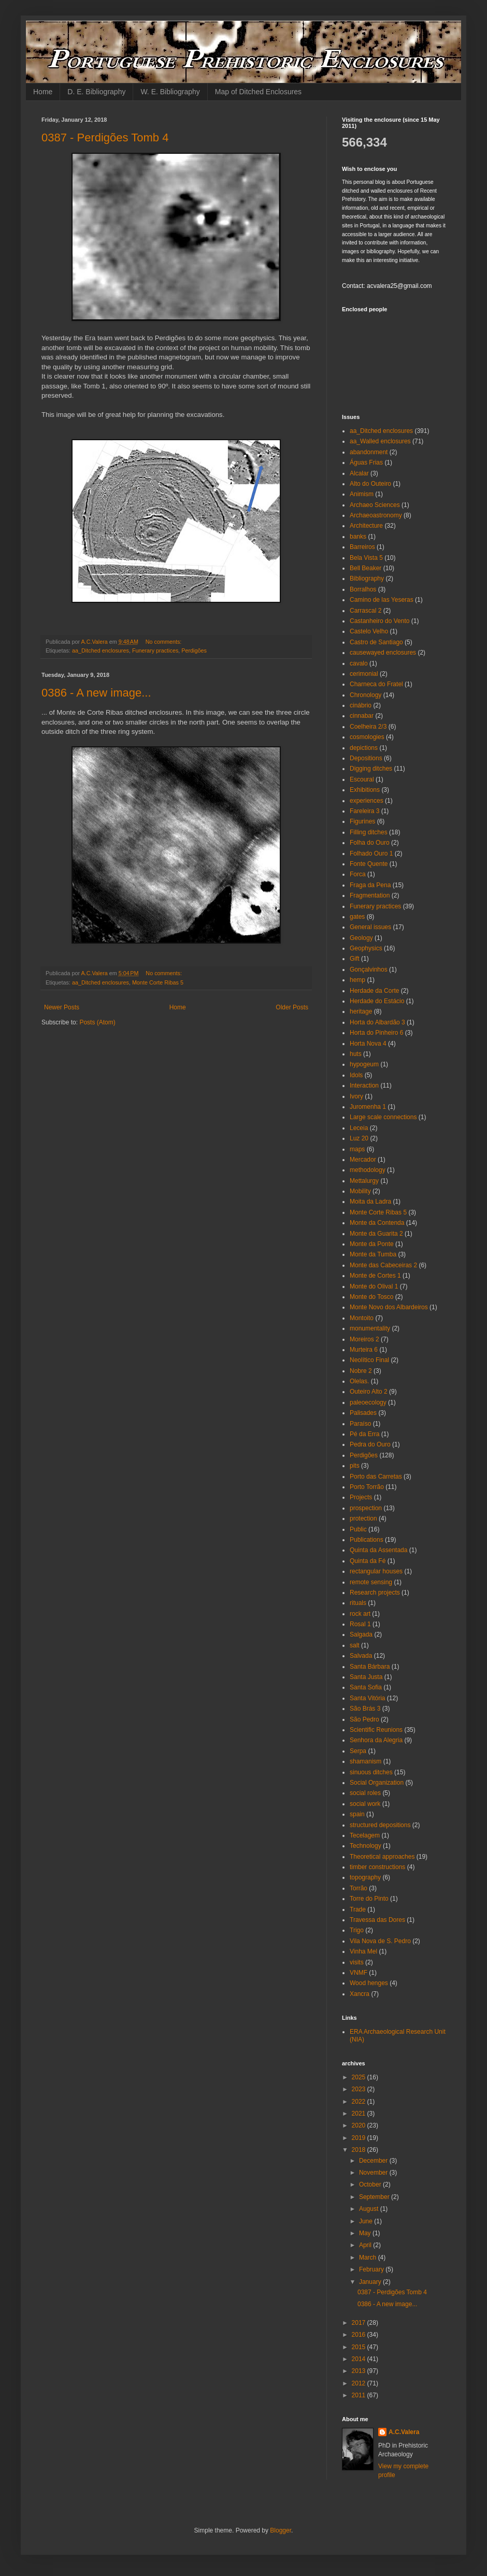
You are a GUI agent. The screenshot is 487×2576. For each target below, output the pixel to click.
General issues (370, 927)
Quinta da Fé (367, 1561)
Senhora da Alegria (376, 1740)
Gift (355, 958)
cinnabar (362, 715)
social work (365, 1803)
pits (355, 1465)
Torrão (358, 1888)
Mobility (360, 1191)
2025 (359, 2077)
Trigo (357, 1930)
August (369, 2208)
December (374, 2160)
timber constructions (377, 1867)
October (371, 2184)
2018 (359, 2149)
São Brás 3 (365, 1708)
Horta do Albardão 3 (377, 1022)
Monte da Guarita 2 (376, 1233)
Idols (356, 1075)
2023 (359, 2089)
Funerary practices (155, 650)
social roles (365, 1793)
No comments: (164, 642)
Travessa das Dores (377, 1919)
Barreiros (362, 547)
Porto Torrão (367, 1486)
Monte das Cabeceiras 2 (383, 1265)
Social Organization (377, 1782)
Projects (361, 1497)
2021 (359, 2113)
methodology (367, 1170)
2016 (359, 2334)
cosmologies (367, 737)
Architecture (366, 525)
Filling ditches (369, 832)
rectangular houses (376, 1571)
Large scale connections (383, 1117)
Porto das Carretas (376, 1476)
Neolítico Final (369, 1360)
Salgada (361, 1634)
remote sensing (371, 1582)
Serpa (358, 1751)
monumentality (370, 1328)
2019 (359, 2137)
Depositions (366, 758)
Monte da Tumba (373, 1254)
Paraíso (360, 1423)
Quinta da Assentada (378, 1550)
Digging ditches (371, 768)
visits (357, 1962)
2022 (359, 2101)
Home (42, 92)
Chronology (365, 695)
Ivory (356, 1096)
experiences (366, 800)
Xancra (359, 1994)
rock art (360, 1613)
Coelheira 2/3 (368, 726)
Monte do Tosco (372, 1296)
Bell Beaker (365, 568)
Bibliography (367, 578)
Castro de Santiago (376, 642)
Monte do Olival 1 (374, 1286)
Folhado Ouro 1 (371, 853)
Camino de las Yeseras (381, 599)
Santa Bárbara (370, 1666)
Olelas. (359, 1381)
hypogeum (364, 1064)
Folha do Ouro (370, 842)
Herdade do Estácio (377, 1001)
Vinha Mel (363, 1951)
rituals (358, 1603)
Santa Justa (366, 1677)
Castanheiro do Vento (379, 621)
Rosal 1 (360, 1624)
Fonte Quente (369, 863)
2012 (359, 2383)
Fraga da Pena (370, 885)
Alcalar (359, 473)
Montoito (362, 1318)
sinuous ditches (371, 1772)
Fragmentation (370, 895)
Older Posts (292, 1007)
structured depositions (380, 1825)
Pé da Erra (364, 1434)
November (374, 2172)
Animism (362, 494)
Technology (365, 1845)
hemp (357, 979)
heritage (361, 1011)
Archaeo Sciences (375, 505)
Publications (366, 1539)
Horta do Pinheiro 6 (376, 1032)
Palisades (363, 1412)
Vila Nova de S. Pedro (380, 1941)
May (366, 2233)
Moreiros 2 (364, 1339)
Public (358, 1529)
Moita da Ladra (370, 1201)
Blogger (280, 2530)
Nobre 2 (361, 1370)
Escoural (362, 779)
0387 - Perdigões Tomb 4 (104, 137)
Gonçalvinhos (369, 969)
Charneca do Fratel (376, 684)
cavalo (359, 663)
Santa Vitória (367, 1698)
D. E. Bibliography (96, 92)
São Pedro (364, 1719)
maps (357, 1149)
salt (355, 1645)
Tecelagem (365, 1835)
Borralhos (363, 589)
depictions (364, 747)
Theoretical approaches (382, 1856)
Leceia (359, 1128)
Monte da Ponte (372, 1244)
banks (358, 536)
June (366, 2221)
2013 (359, 2371)
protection (363, 1518)
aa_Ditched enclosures (100, 650)
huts (356, 1054)
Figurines (362, 821)
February (372, 2269)
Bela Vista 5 (366, 557)
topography (365, 1877)
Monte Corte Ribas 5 (157, 982)
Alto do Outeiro (370, 483)
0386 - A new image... (96, 692)
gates (357, 916)
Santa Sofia (366, 1687)
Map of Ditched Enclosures (258, 92)
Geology (361, 938)
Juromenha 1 (368, 1106)
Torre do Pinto (369, 1898)
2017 (359, 2322)
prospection (366, 1508)
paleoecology (368, 1402)
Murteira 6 (364, 1349)
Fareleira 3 (364, 811)
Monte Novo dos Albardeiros (389, 1307)
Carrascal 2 (365, 610)
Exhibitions (365, 789)
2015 (359, 2347)
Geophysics (366, 948)
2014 (359, 2359)
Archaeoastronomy (376, 515)
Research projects (375, 1592)
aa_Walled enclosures (380, 441)
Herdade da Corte (374, 990)
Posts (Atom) (97, 1022)
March (368, 2257)
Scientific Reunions (376, 1729)
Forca (358, 874)
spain (357, 1814)
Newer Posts (61, 1007)
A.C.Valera (404, 2432)
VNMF (358, 1972)
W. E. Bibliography (169, 92)
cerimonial (364, 673)
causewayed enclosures (383, 652)
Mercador (363, 1159)
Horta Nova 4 (368, 1043)
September (375, 2197)
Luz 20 (359, 1138)
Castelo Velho (369, 631)
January (371, 2281)
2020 (359, 2125)
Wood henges (369, 1983)
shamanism (365, 1761)
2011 (359, 2395)
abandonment (369, 452)
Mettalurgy (364, 1180)
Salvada (361, 1655)
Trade (358, 1909)
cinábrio (360, 705)
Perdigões (194, 650)
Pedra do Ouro (370, 1444)
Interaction (364, 1085)
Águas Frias (366, 462)
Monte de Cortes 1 (375, 1275)
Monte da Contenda (377, 1222)
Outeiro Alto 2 (369, 1391)
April (366, 2245)
